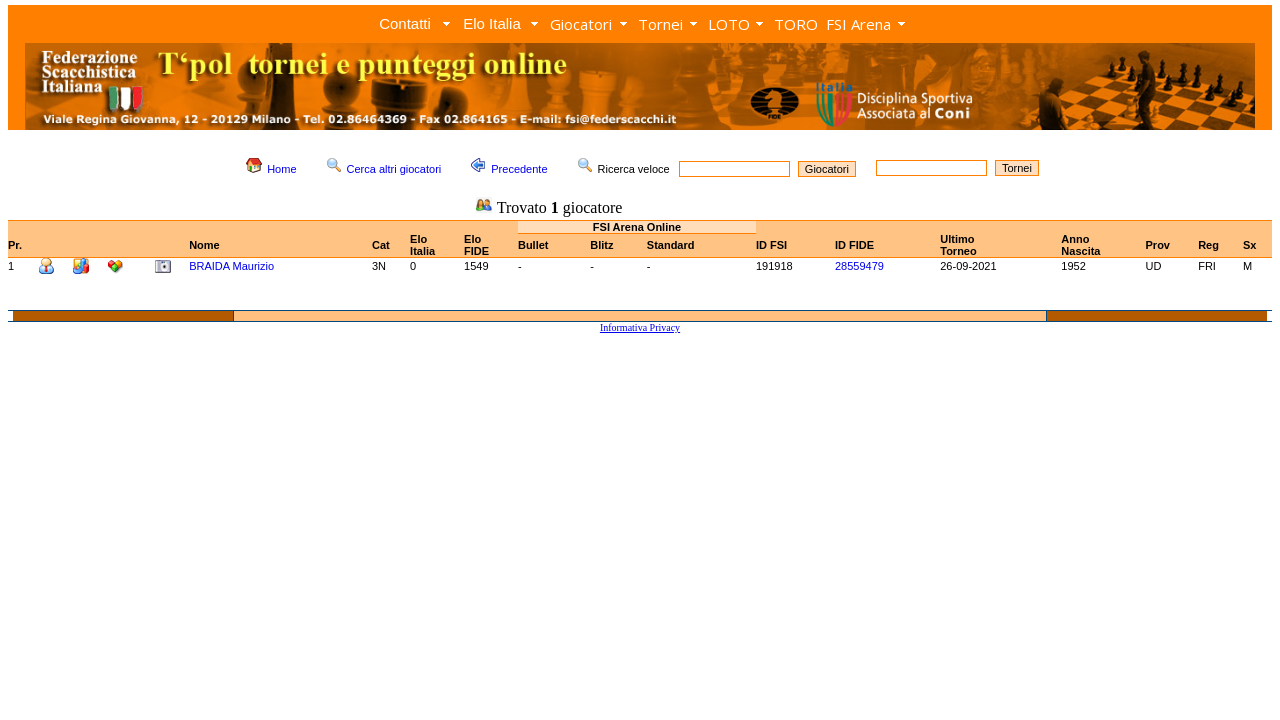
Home (281, 169)
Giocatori (581, 24)
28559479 (859, 266)
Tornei (660, 24)
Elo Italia (492, 23)
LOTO (729, 24)
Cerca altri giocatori (394, 169)
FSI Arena (858, 24)
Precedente (519, 169)
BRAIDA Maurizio (231, 266)
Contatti (405, 23)
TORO (796, 24)
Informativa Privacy (640, 327)
